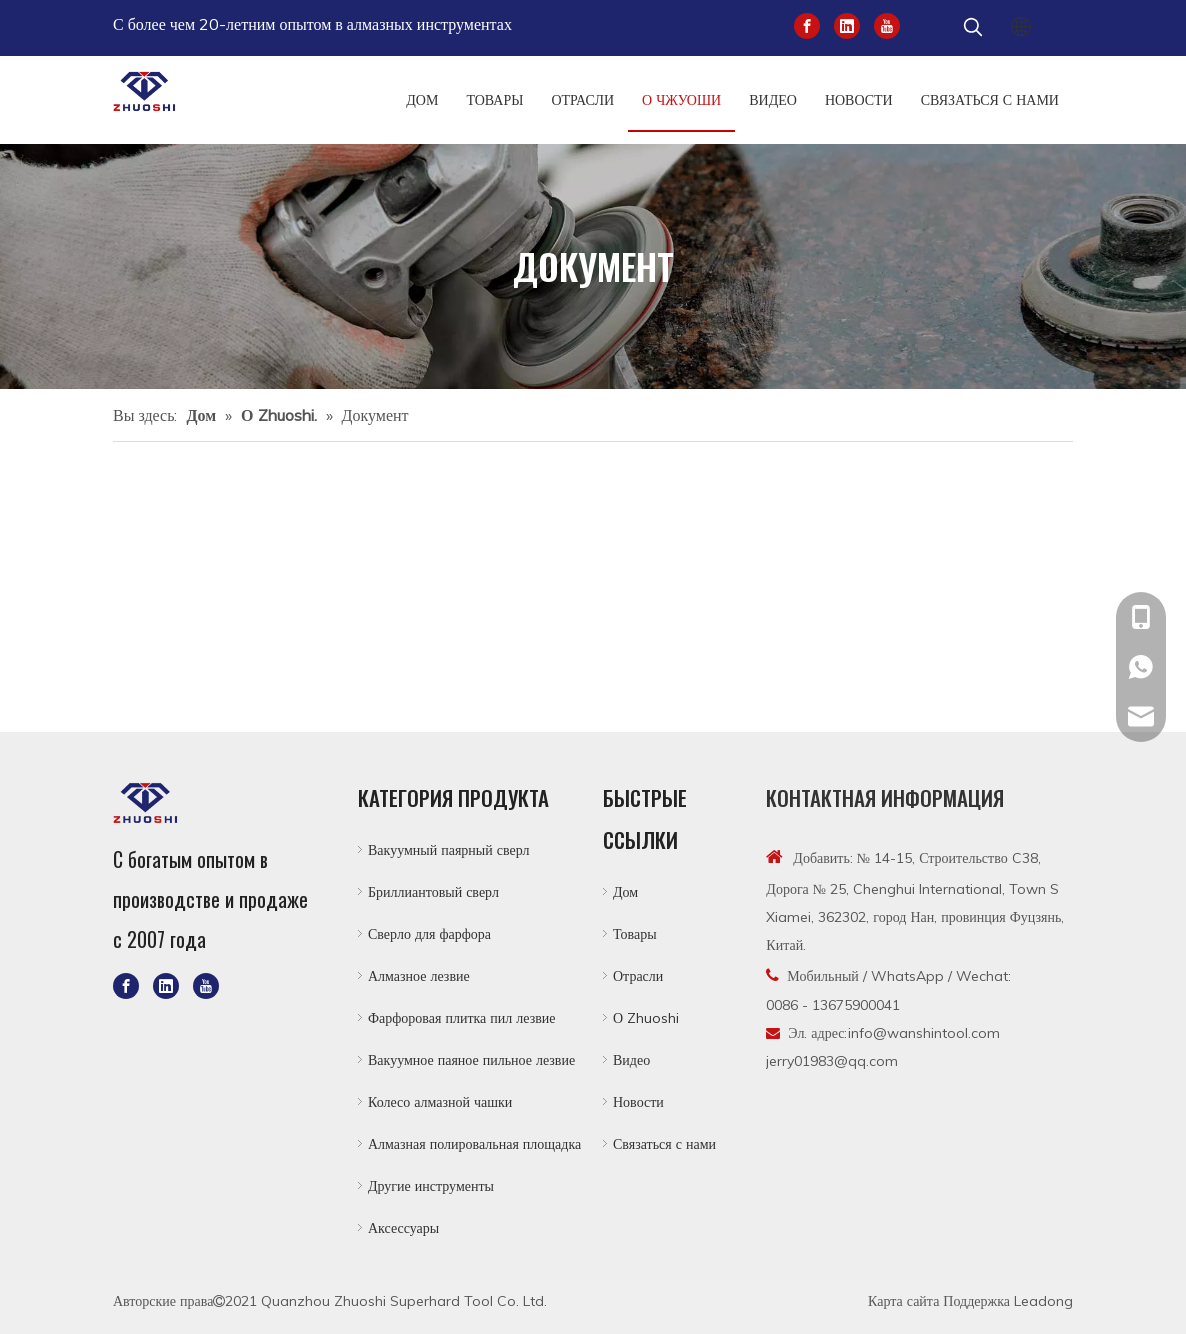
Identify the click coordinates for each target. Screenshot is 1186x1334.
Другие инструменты (431, 1186)
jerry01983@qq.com (832, 1061)
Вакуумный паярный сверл (449, 850)
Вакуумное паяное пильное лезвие (471, 1060)
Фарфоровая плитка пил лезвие (462, 1018)
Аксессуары (403, 1228)
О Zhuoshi (646, 1018)
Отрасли (638, 976)
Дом (625, 892)
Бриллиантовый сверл (433, 892)
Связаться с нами (664, 1144)
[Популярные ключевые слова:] (973, 28)
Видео (631, 1060)
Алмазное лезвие (419, 976)
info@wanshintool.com (924, 1033)
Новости (638, 1102)
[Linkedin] (847, 24)
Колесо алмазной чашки (440, 1102)
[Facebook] (807, 24)
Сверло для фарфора (429, 934)
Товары (635, 934)
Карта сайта (903, 1301)
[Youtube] (887, 24)
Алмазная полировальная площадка (474, 1144)
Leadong (1043, 1301)
